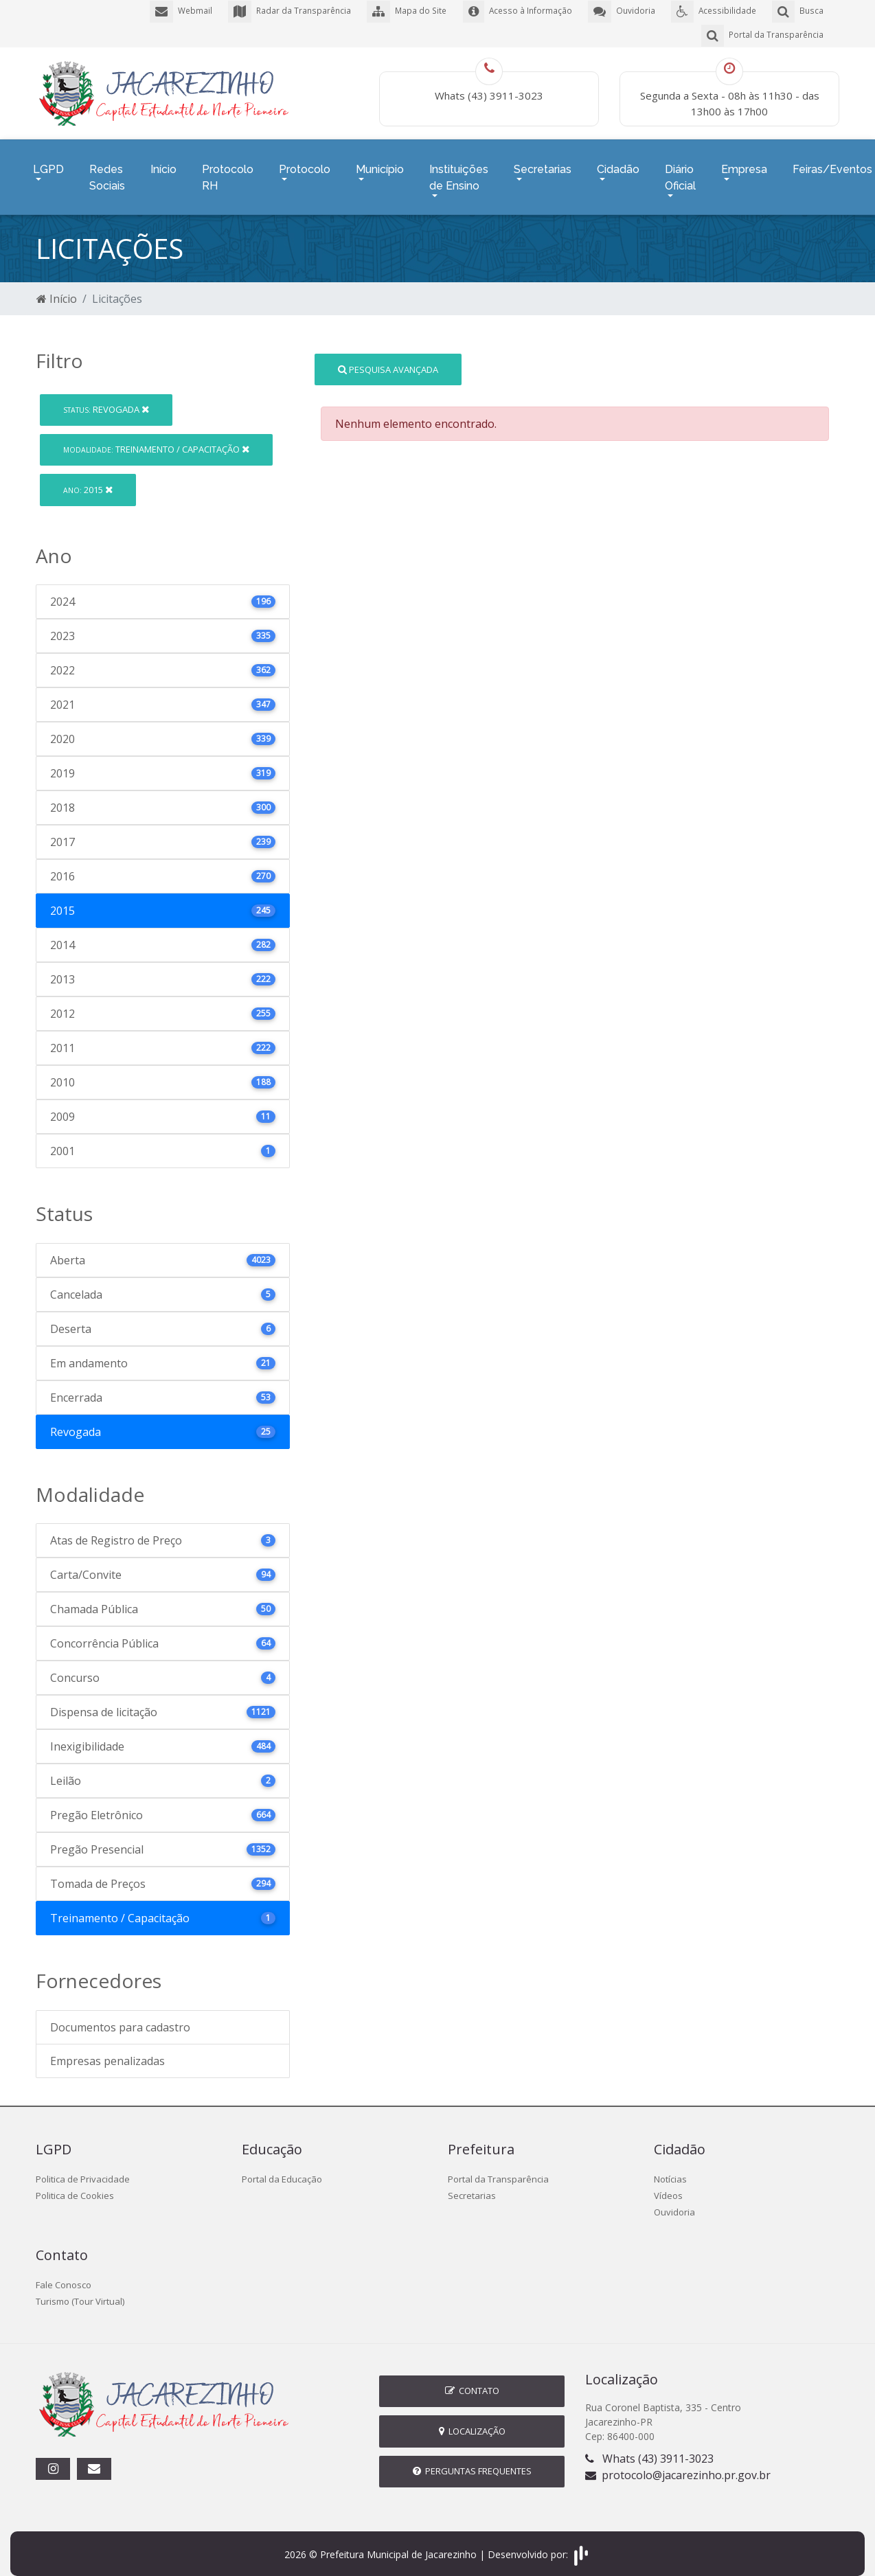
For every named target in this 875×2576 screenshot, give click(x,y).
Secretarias (542, 162)
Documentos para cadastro (120, 2017)
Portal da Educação (282, 2169)
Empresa (744, 162)
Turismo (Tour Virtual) (80, 2291)
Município (380, 162)
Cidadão (618, 162)
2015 (88, 479)
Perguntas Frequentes (472, 2460)
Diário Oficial (680, 170)
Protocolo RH (227, 170)
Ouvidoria (674, 2202)
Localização (472, 2421)
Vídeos (668, 2185)
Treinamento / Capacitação (156, 439)
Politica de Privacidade (83, 2169)
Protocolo (304, 162)
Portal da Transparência (498, 2169)
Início (163, 162)
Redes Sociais (107, 170)
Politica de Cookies (75, 2185)
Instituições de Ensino (458, 170)
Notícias (670, 2169)
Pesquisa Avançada (388, 358)
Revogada (106, 399)
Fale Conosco (63, 2274)
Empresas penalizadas (107, 2050)
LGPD (48, 162)
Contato (472, 2380)
